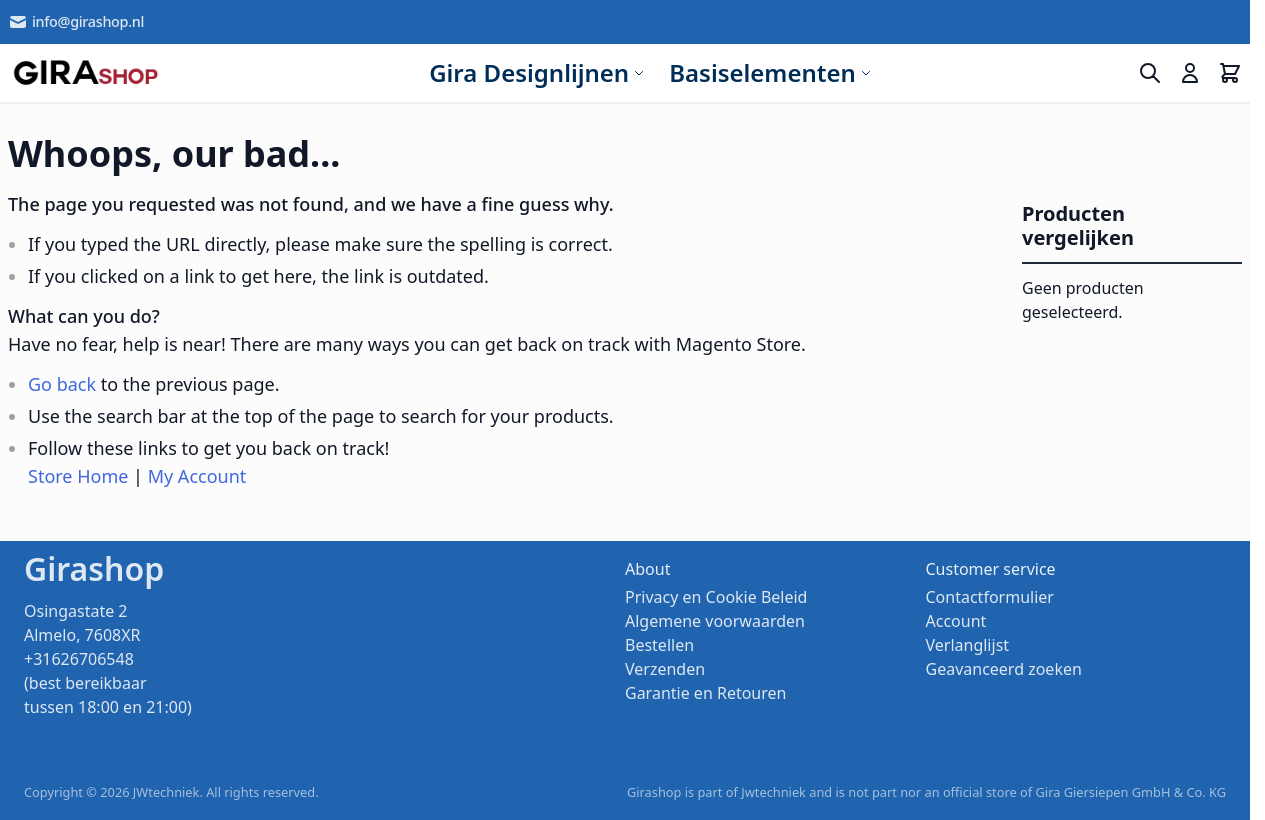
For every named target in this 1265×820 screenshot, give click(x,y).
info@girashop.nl (76, 22)
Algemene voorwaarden (715, 621)
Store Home (78, 476)
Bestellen (659, 645)
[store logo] (85, 73)
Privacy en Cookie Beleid (716, 597)
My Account (197, 476)
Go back (62, 384)
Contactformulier (990, 597)
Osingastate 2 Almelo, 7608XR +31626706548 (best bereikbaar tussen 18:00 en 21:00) (108, 659)
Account (956, 621)
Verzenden (665, 669)
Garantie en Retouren (705, 693)
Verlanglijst (968, 645)
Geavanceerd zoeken (1004, 669)
